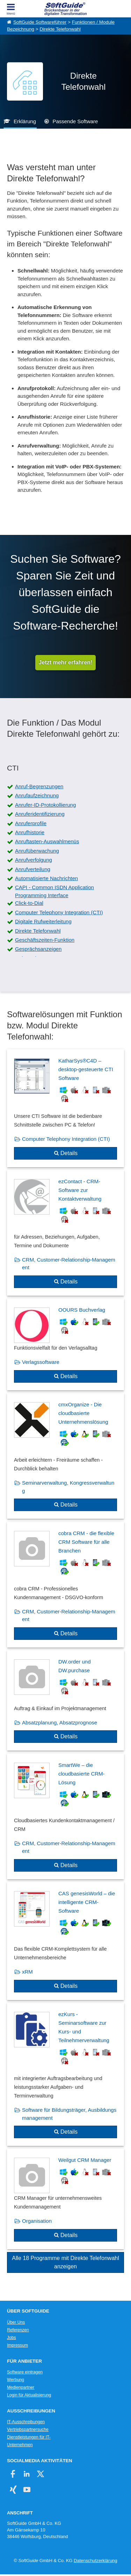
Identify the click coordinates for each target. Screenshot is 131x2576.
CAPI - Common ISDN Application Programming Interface (54, 891)
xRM (27, 1972)
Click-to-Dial (29, 903)
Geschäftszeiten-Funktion (44, 940)
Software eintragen (25, 2372)
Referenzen (18, 2330)
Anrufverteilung (32, 869)
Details (69, 1153)
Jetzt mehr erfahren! (66, 662)
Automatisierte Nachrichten (46, 878)
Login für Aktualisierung (29, 2395)
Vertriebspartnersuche (28, 2429)
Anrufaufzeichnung (37, 795)
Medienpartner (20, 2387)
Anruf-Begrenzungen (39, 786)
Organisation (37, 2221)
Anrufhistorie (29, 832)
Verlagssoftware (40, 1362)
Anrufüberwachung (37, 851)
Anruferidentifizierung (40, 814)
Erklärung (25, 121)
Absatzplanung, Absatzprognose (59, 1722)
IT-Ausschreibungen (26, 2421)
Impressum (17, 2345)
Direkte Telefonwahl (60, 29)
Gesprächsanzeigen (38, 949)
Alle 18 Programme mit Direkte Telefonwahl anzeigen (65, 2262)
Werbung (15, 2379)
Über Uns (16, 2322)
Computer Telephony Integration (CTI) (59, 912)
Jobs (11, 2337)
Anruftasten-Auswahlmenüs (47, 841)
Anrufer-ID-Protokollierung (45, 805)
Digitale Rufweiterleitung (43, 921)
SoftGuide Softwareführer (39, 22)
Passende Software (75, 121)
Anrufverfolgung (33, 860)
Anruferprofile (30, 823)
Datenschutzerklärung (95, 2560)
